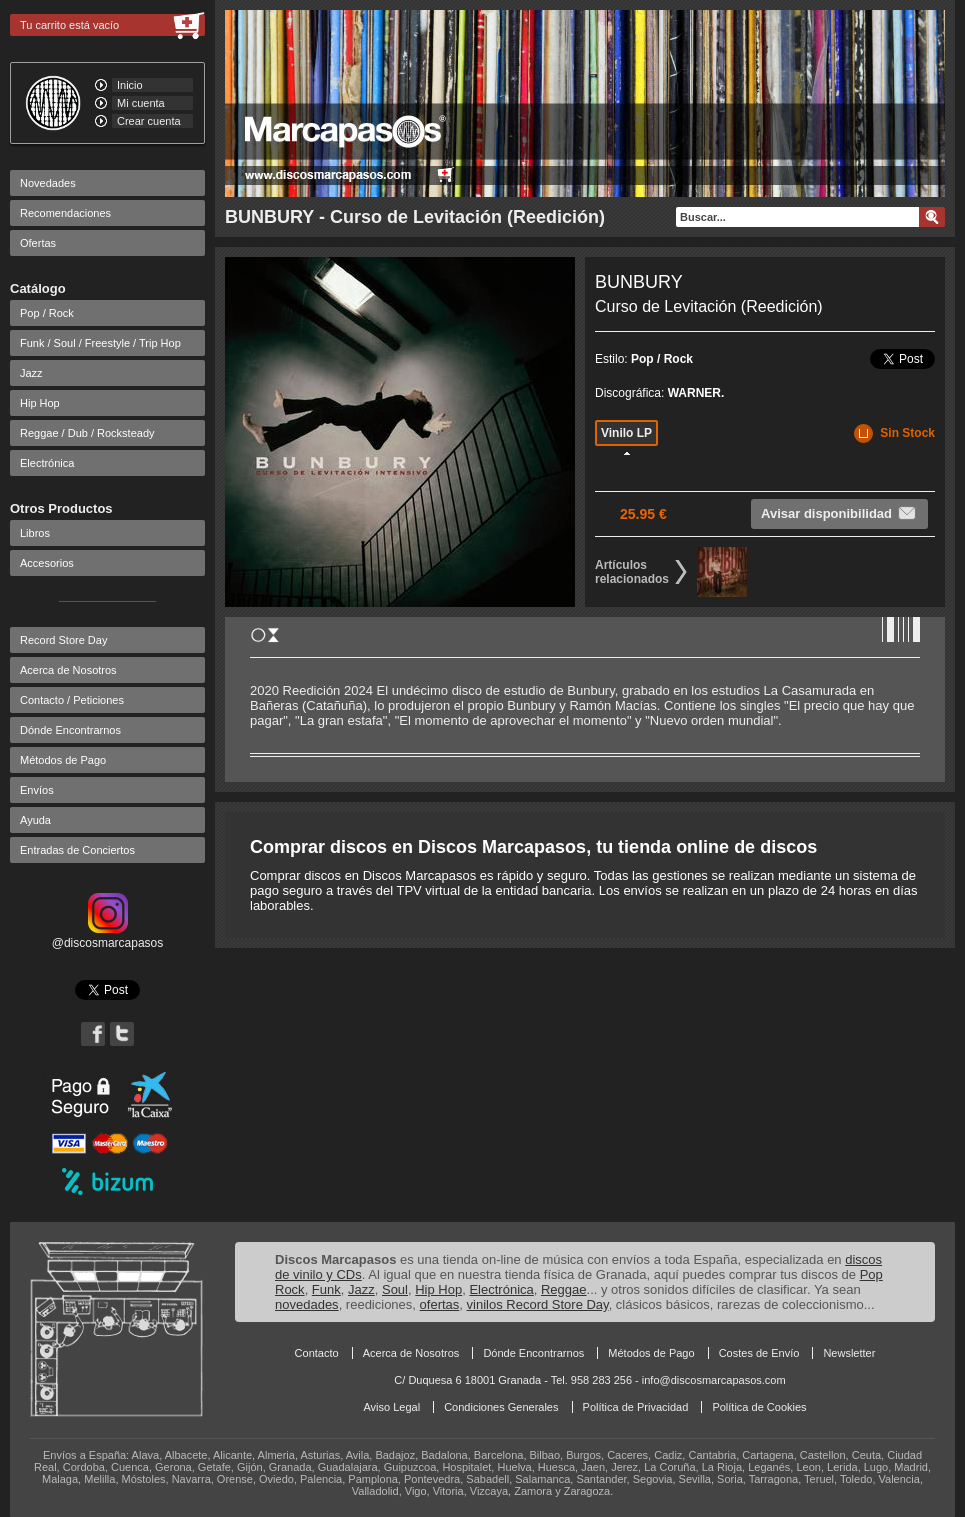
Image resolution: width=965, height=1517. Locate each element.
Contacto (317, 1353)
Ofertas (38, 243)
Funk (326, 1289)
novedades (307, 1304)
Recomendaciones (65, 213)
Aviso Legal (391, 1407)
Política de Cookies (759, 1407)
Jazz (31, 373)
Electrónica (47, 463)
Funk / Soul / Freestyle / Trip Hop (100, 343)
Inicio (130, 85)
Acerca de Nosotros (68, 670)
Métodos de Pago (63, 760)
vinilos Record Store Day (538, 1304)
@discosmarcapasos (108, 936)
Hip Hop (40, 403)
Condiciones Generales (501, 1407)
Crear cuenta (149, 121)
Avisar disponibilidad (839, 513)
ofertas (440, 1304)
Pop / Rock (47, 313)
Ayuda (35, 820)
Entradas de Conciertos (77, 850)
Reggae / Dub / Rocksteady (87, 433)
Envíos (37, 790)
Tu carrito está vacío (69, 25)
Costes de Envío (759, 1353)
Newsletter (849, 1353)
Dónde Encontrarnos (70, 730)
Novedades (48, 183)
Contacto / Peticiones (72, 700)
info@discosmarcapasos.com (714, 1380)
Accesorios (47, 563)
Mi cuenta (141, 103)
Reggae (564, 1289)
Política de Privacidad (636, 1407)
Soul (395, 1289)
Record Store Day (63, 640)
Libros (35, 533)
